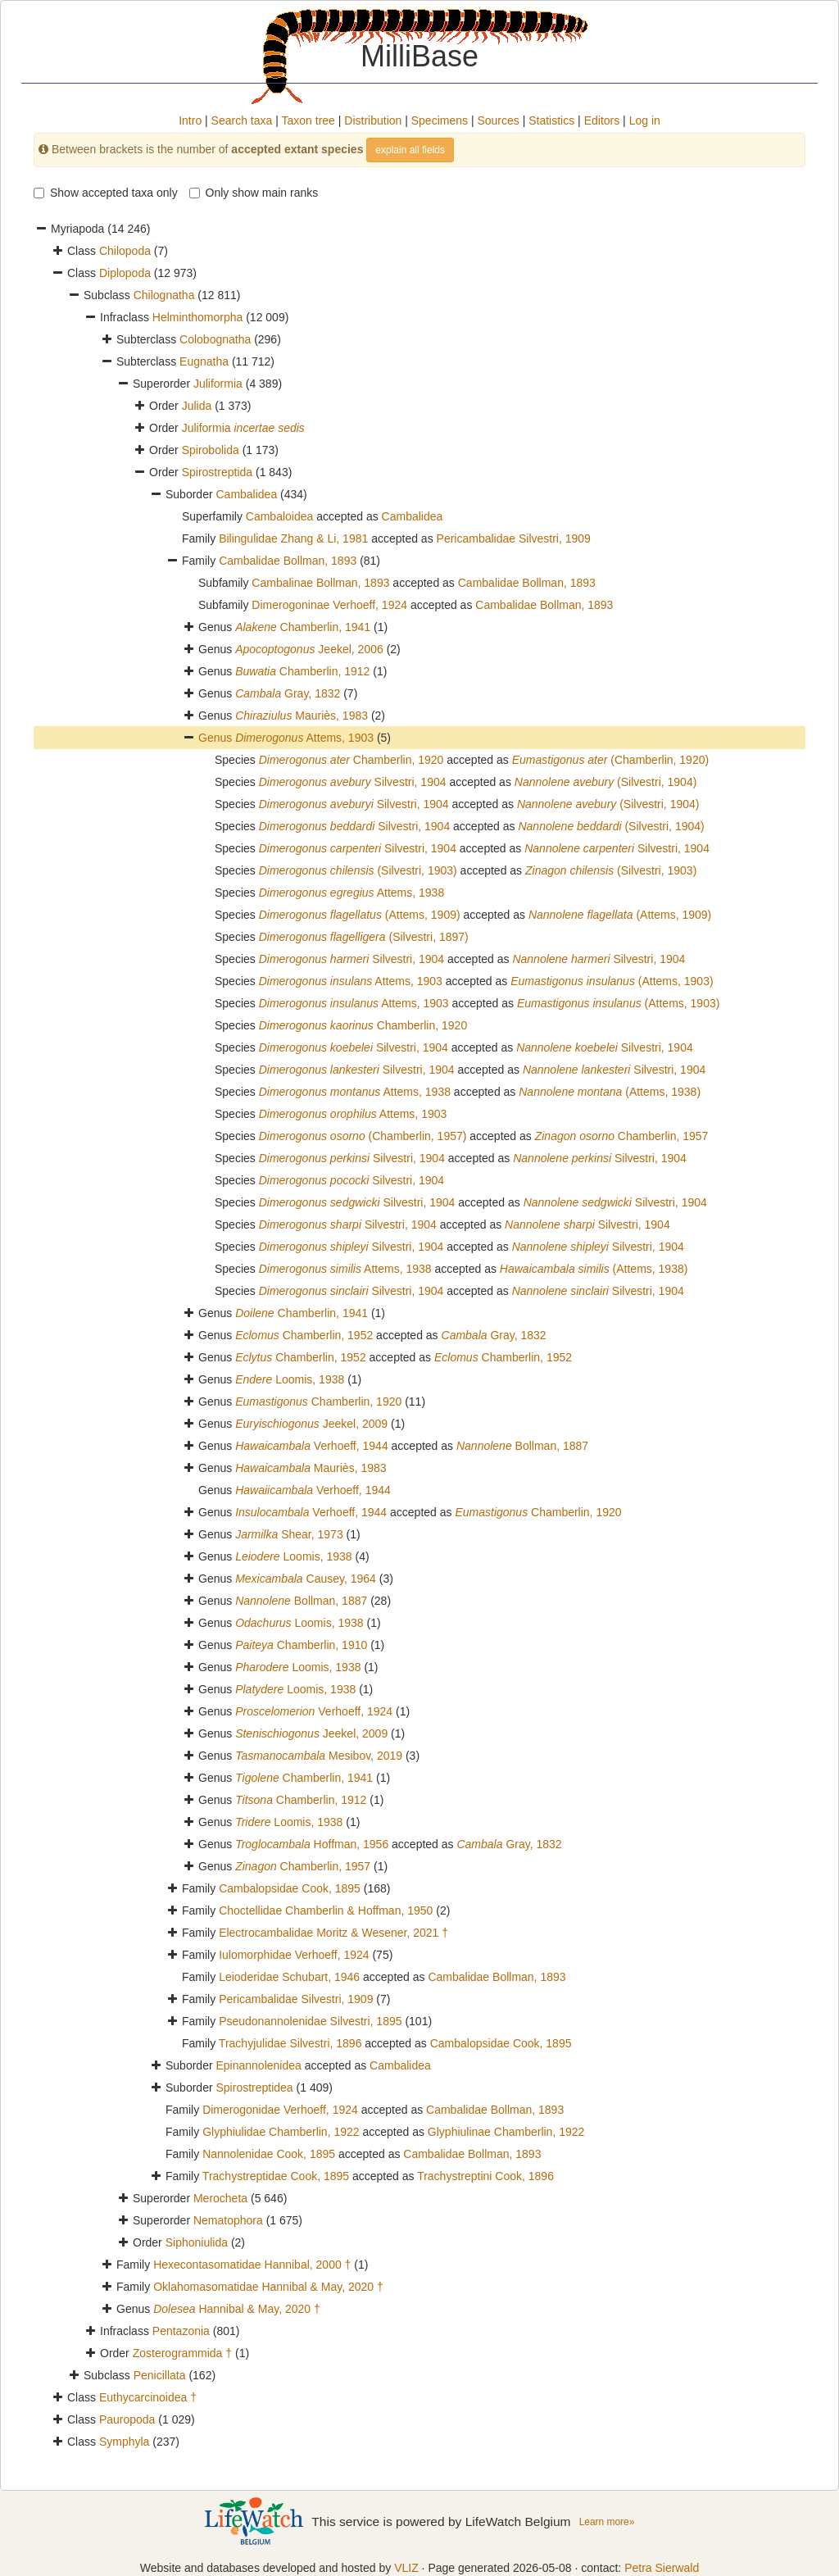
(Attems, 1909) (359, 914)
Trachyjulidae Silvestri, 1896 (290, 2043)
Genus (216, 737)
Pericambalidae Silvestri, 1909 (514, 538)
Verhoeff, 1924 (313, 1711)
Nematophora (228, 2220)
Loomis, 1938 (289, 1379)
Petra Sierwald (661, 2567)
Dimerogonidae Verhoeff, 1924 (280, 2109)
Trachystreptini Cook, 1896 (485, 2176)
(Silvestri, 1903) (358, 870)
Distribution (372, 120)
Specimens (439, 120)
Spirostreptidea (254, 2087)
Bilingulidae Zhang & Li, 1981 (293, 538)
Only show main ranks (254, 192)
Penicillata (160, 2375)
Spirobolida (210, 450)
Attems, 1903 (304, 737)
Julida (197, 405)
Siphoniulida (197, 2242)
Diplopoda (125, 272)
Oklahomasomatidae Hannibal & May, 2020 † (268, 2286)
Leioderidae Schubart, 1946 (289, 1976)
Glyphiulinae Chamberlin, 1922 (506, 2131)
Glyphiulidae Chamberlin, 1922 (280, 2131)
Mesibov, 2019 (318, 1755)
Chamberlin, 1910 (301, 1644)
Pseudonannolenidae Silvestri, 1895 (310, 2021)
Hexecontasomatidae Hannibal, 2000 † (252, 2264)
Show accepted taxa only (106, 192)
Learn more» (607, 2522)
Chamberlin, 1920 (351, 759)
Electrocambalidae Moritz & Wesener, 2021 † (333, 1932)
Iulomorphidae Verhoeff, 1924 (294, 1954)
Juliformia (218, 383)
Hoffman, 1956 (311, 1844)
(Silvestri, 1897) (364, 936)
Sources (498, 120)
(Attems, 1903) (611, 981)
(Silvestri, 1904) (606, 781)
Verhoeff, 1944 (311, 1445)
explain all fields (410, 150)
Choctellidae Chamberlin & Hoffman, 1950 (326, 1910)
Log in (644, 120)
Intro (190, 120)
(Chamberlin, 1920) (610, 759)
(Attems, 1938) (610, 1091)
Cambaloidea (280, 516)
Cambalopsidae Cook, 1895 (290, 1888)
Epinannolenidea (258, 2065)
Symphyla (124, 2441)
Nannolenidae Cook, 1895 (268, 2153)
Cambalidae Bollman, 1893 (287, 560)
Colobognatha (215, 339)
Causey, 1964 (305, 1578)
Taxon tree (308, 120)
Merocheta (220, 2198)
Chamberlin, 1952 (304, 1335)
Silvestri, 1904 (353, 781)
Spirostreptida (217, 472)
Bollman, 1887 (522, 1445)
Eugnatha (204, 361)
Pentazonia (181, 2330)
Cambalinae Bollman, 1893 (320, 582)
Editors (602, 120)
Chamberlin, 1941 (302, 627)
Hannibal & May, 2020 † (236, 2308)
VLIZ (406, 2567)
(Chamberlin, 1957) (363, 1136)
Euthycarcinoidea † (148, 2397)
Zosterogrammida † (182, 2353)
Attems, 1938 (351, 892)
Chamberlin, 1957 (622, 1136)
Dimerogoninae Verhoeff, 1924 (329, 604)
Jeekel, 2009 (311, 1423)
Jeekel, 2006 (309, 649)
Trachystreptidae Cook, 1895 (275, 2176)
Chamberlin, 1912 (302, 671)
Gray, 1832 (287, 693)
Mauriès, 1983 (301, 715)
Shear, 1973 (289, 1534)
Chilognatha (164, 295)
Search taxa (242, 120)
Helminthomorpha (197, 317)
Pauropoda (127, 2419)
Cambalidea (246, 494)
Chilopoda (125, 250)
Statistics (551, 120)
